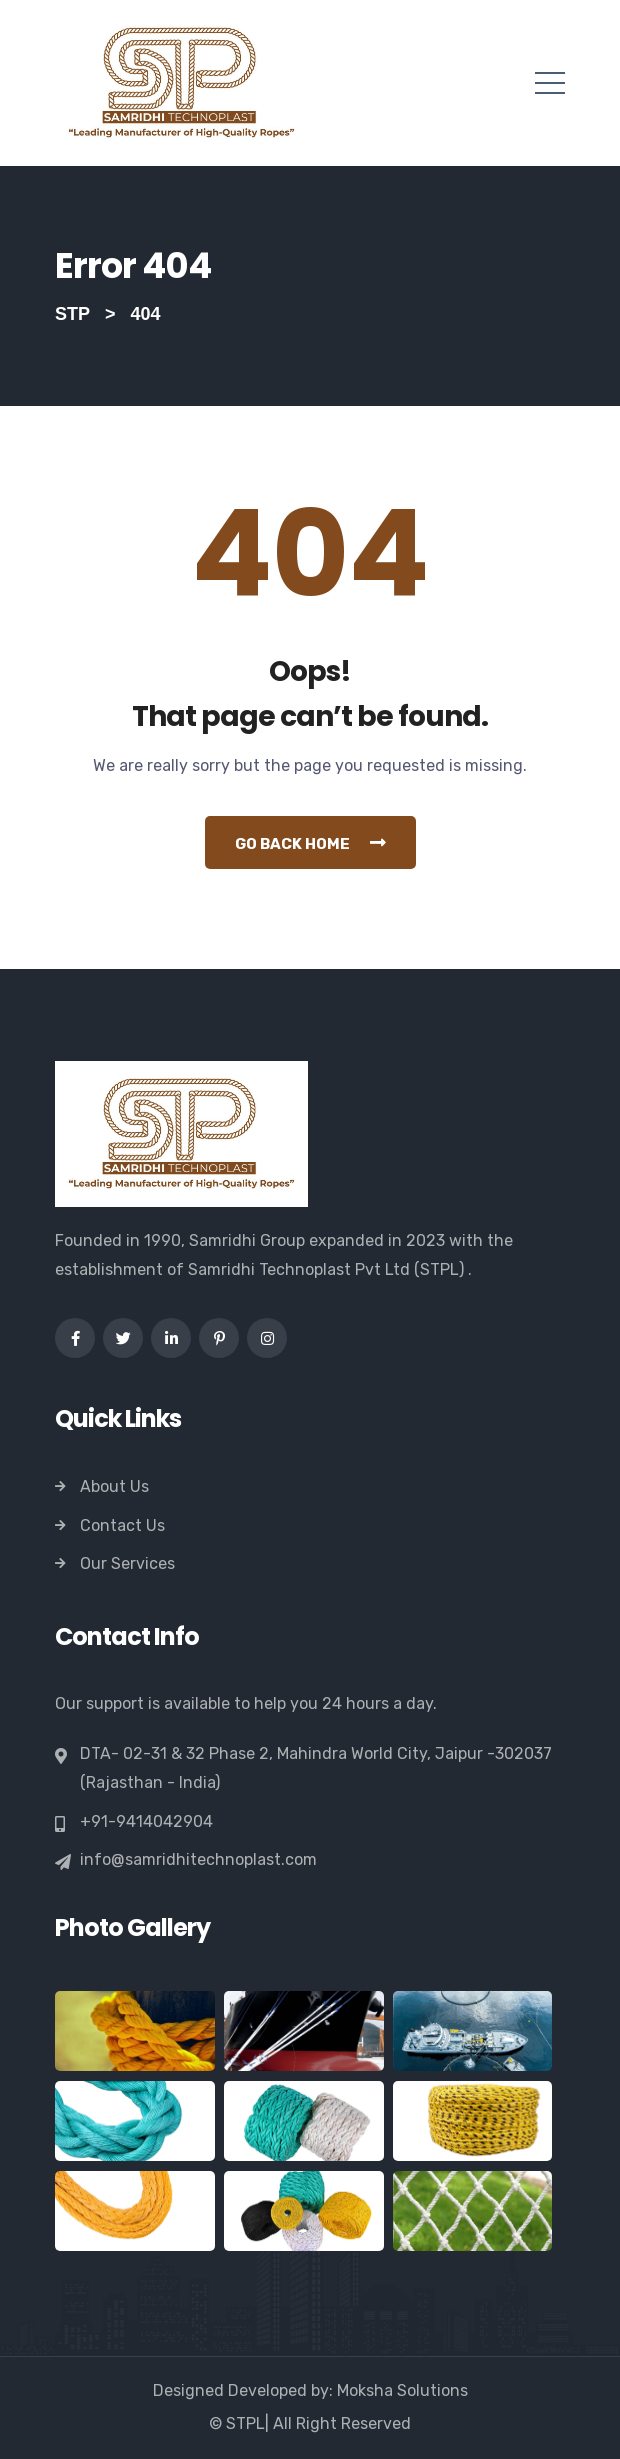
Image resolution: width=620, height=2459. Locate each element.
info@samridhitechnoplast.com (198, 1860)
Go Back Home (310, 843)
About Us (114, 1486)
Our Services (127, 1563)
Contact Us (122, 1525)
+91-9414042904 (146, 1822)
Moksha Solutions (402, 2390)
